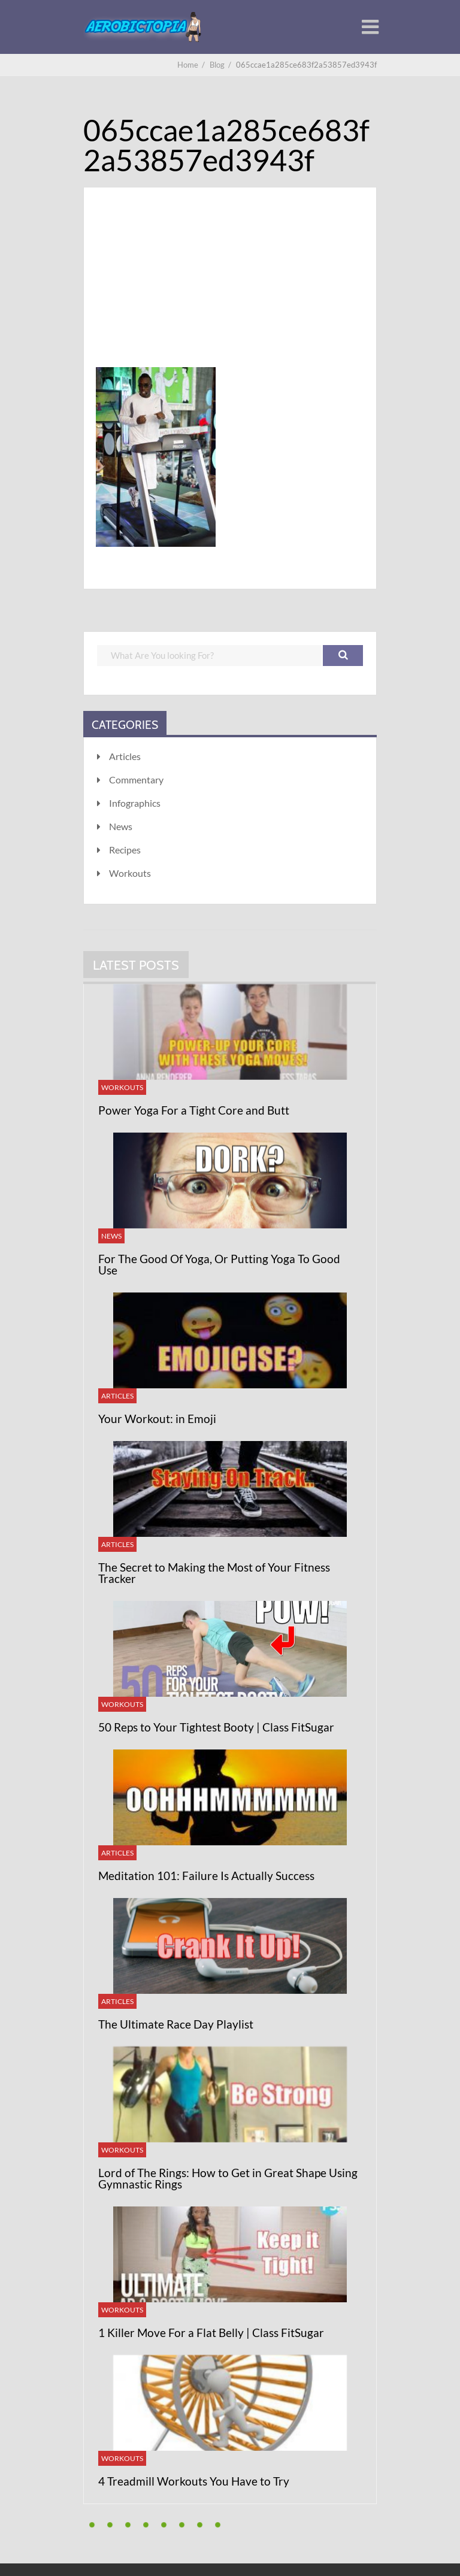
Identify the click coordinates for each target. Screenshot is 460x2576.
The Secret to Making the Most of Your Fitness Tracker (214, 1572)
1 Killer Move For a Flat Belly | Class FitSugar (211, 2332)
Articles (125, 756)
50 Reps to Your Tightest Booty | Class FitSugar (216, 1727)
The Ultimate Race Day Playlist (175, 2024)
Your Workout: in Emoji (157, 1418)
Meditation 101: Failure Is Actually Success (206, 1875)
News (120, 826)
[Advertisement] (230, 292)
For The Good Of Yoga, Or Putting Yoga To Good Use (219, 1264)
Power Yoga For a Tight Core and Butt (193, 1110)
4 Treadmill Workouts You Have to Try (193, 2481)
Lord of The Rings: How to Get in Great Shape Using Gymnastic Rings (228, 2178)
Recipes (125, 849)
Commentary (136, 779)
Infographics (135, 803)
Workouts (130, 873)
